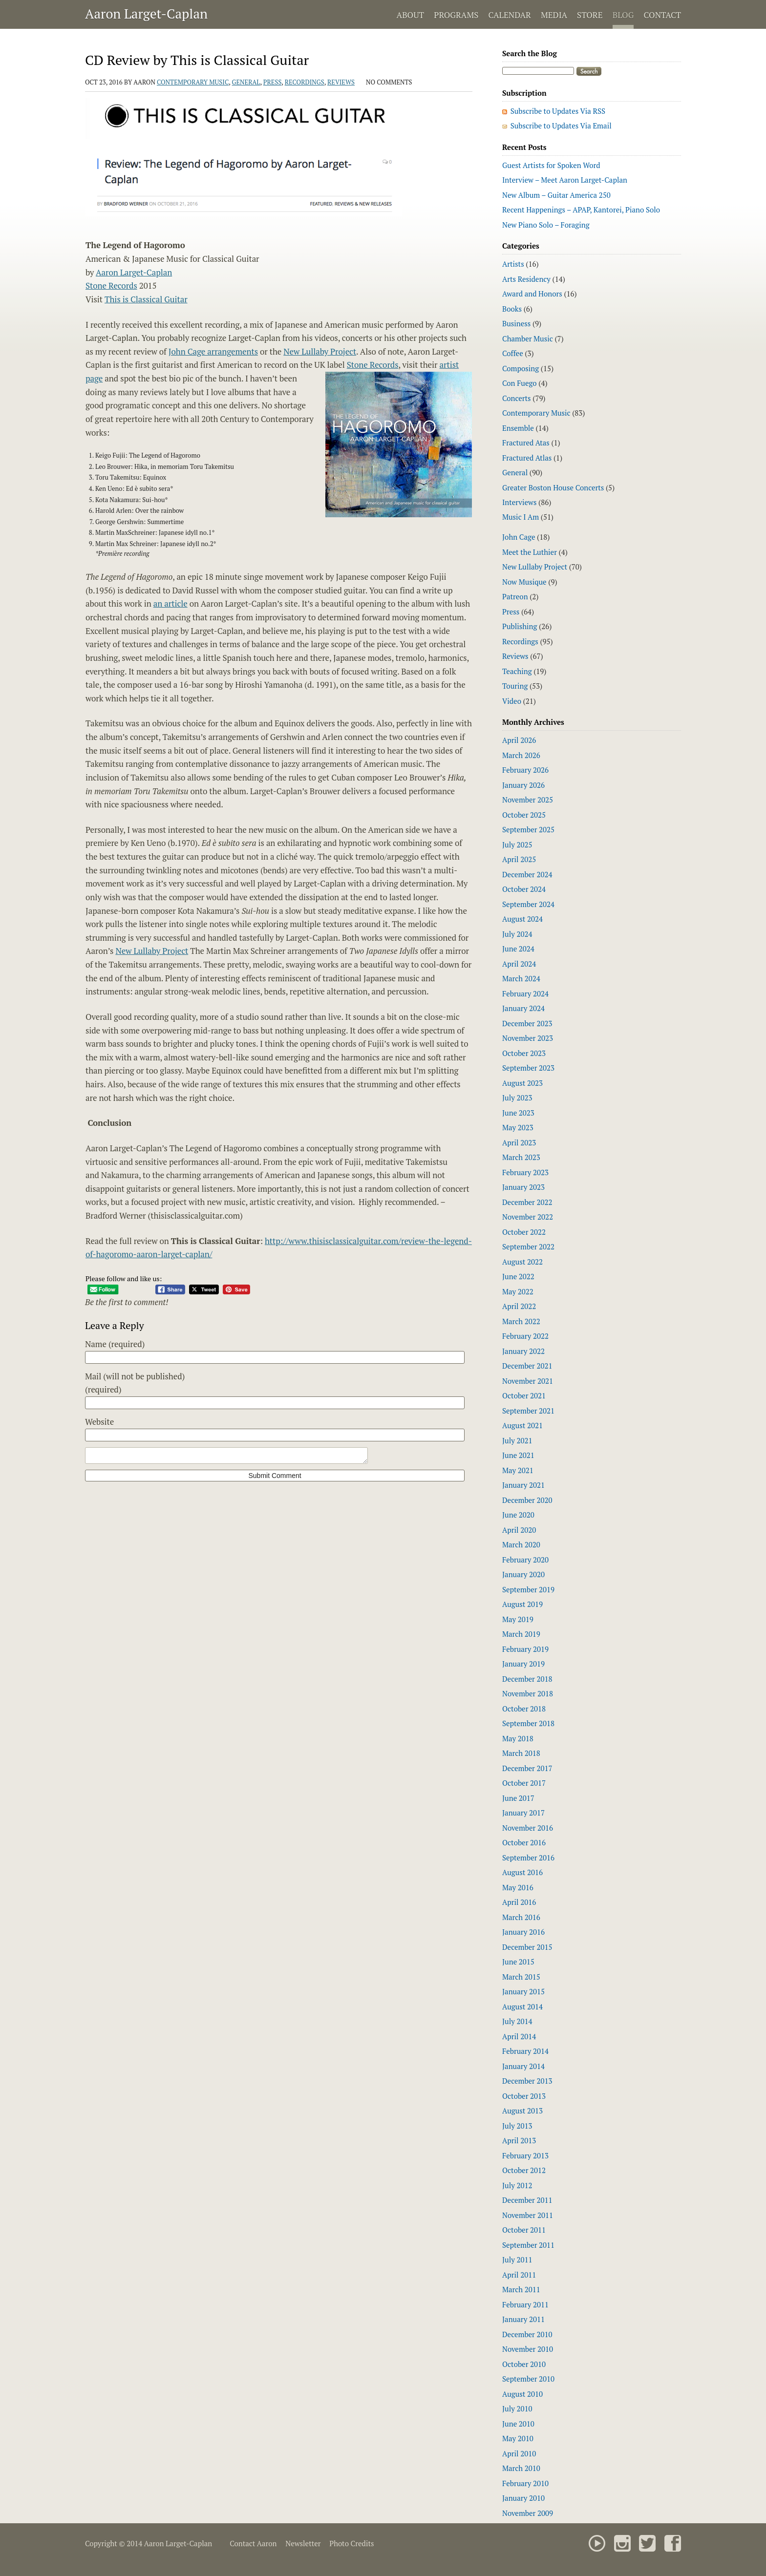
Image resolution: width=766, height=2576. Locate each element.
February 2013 (525, 2155)
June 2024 (518, 948)
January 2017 (523, 1812)
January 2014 (523, 2066)
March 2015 (521, 1977)
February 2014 (525, 2051)
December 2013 (527, 2081)
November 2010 (527, 2349)
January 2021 (523, 1485)
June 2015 (518, 1961)
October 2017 (524, 1783)
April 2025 (519, 859)
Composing (520, 368)
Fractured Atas (526, 442)
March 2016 (521, 1917)
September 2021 (528, 1410)
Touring (515, 686)
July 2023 (517, 1097)
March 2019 (521, 1634)
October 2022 (524, 1232)
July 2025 (517, 844)
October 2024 (524, 889)
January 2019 (523, 1663)
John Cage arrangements (213, 351)
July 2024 (517, 934)
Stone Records (111, 285)
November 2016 (527, 1828)
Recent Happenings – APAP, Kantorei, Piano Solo (581, 209)
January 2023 (523, 1187)
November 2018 (527, 1693)
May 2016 (517, 1887)
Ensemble (518, 428)
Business (516, 323)
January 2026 (523, 785)
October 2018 (524, 1708)
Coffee (512, 353)
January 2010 (523, 2498)
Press (272, 82)
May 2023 (517, 1127)
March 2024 (521, 978)
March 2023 (521, 1157)
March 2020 (521, 1544)
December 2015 (527, 1947)
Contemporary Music (193, 82)
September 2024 (528, 904)
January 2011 (523, 2319)
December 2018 (527, 1679)
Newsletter (302, 2543)
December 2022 (527, 1202)
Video (511, 701)
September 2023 (528, 1068)
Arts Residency (526, 279)
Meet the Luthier (529, 552)
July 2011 (517, 2259)
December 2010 (527, 2334)
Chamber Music (527, 338)
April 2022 (519, 1306)
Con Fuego (519, 383)
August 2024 (522, 919)
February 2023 (525, 1172)
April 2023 (519, 1142)
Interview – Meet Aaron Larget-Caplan (564, 180)
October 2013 (524, 2096)
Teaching (517, 671)
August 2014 (522, 2006)
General (246, 82)
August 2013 (522, 2110)
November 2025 (527, 799)
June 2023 (518, 1113)
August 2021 (522, 1425)
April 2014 (519, 2036)
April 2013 (519, 2140)
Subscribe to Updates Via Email (561, 125)
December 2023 (527, 1023)
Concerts (516, 398)
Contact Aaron (253, 2543)
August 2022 (522, 1262)
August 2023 (522, 1083)
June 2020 (518, 1515)
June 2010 (518, 2423)
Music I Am (520, 517)
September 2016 (528, 1857)
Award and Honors (532, 293)
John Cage (518, 537)
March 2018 (521, 1753)
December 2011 (527, 2200)
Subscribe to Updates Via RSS (558, 111)
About (411, 15)
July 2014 (517, 2021)
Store (590, 15)
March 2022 (521, 1321)
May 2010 (517, 2438)
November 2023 (527, 1038)
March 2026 (521, 755)
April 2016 (519, 1902)
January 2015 (523, 1991)
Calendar (509, 15)
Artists (513, 264)
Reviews (341, 82)
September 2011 (528, 2245)
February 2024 (525, 993)
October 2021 (524, 1395)
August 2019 (522, 1604)
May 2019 (517, 1619)
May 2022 (517, 1291)
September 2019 (528, 1589)
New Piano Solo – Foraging (546, 225)
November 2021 (527, 1381)
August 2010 (522, 2394)
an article (170, 603)
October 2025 (524, 815)
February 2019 (525, 1649)
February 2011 (525, 2304)
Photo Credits (351, 2543)
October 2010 (524, 2364)
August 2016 (522, 1872)
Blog (623, 15)
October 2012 (524, 2170)
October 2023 (524, 1053)
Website (99, 1421)
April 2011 (519, 2275)
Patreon (515, 596)
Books (512, 309)
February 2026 (525, 770)
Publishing (519, 626)
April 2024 (519, 964)
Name (115, 1344)
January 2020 (523, 1574)
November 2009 (527, 2513)
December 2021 (527, 1366)
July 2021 (517, 1440)
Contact (662, 15)
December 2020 (527, 1500)
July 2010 (517, 2408)
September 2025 (528, 829)
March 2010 (521, 2468)
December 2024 (527, 874)
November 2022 (527, 1217)
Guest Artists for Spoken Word (551, 165)
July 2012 (517, 2185)
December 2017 (527, 1768)
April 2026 (519, 740)
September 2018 (528, 1723)
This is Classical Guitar (146, 299)
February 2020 (525, 1559)
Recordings (304, 82)
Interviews (519, 502)
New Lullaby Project (319, 351)
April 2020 (519, 1530)
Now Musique (524, 582)
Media (554, 15)
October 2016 (524, 1842)
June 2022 (518, 1276)
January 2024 (523, 1008)
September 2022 (528, 1246)
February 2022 (525, 1336)
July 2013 (517, 2126)
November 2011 (527, 2215)
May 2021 (517, 1470)
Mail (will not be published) (135, 1383)
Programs (456, 15)
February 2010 (525, 2483)
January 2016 (523, 1932)
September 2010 (528, 2379)
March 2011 (521, 2289)
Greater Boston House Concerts (553, 487)
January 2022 (523, 1351)
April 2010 (519, 2453)
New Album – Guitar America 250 (556, 195)
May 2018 (517, 1738)
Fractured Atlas (527, 458)
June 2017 (518, 1798)
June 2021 (518, 1455)
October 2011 (524, 2230)
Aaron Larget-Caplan (146, 14)
